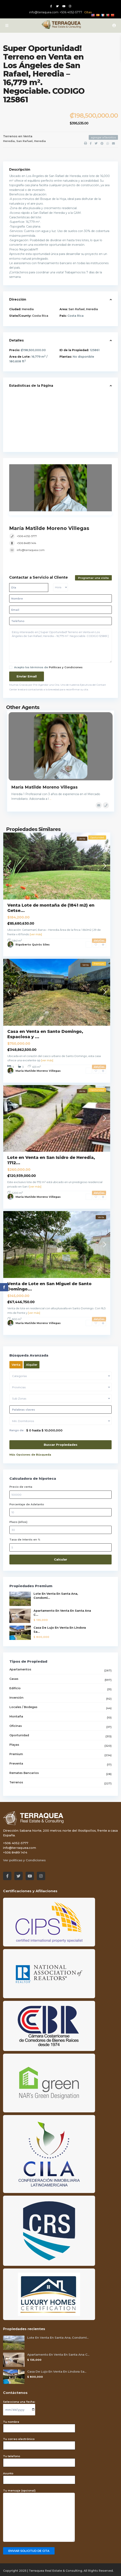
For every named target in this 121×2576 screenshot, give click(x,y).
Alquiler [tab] (31, 1365)
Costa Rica (40, 316)
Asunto (39, 2476)
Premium (16, 1754)
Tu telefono (39, 2459)
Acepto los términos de (48, 667)
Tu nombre (39, 2425)
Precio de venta (20, 1486)
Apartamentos (20, 1669)
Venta (27, 136)
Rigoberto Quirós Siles (33, 944)
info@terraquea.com (43, 12)
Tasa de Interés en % (24, 1539)
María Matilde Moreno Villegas (49, 528)
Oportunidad (19, 1735)
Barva (11, 954)
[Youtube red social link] (63, 6)
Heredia (9, 141)
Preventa (16, 1763)
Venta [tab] (16, 1365)
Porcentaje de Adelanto (26, 1504)
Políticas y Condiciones (66, 667)
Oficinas (15, 1726)
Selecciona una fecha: (19, 2405)
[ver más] (36, 934)
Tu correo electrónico (39, 2442)
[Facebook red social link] (51, 6)
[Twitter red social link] (57, 6)
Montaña (16, 1716)
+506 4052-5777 (70, 12)
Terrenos (10, 136)
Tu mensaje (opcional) (39, 2515)
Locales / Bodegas (23, 1707)
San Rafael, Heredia (31, 141)
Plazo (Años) (18, 1522)
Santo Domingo (18, 1080)
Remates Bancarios (24, 1773)
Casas (13, 1679)
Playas (14, 1745)
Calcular (60, 1559)
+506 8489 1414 (26, 543)
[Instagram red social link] (70, 6)
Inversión (16, 1697)
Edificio (15, 1688)
